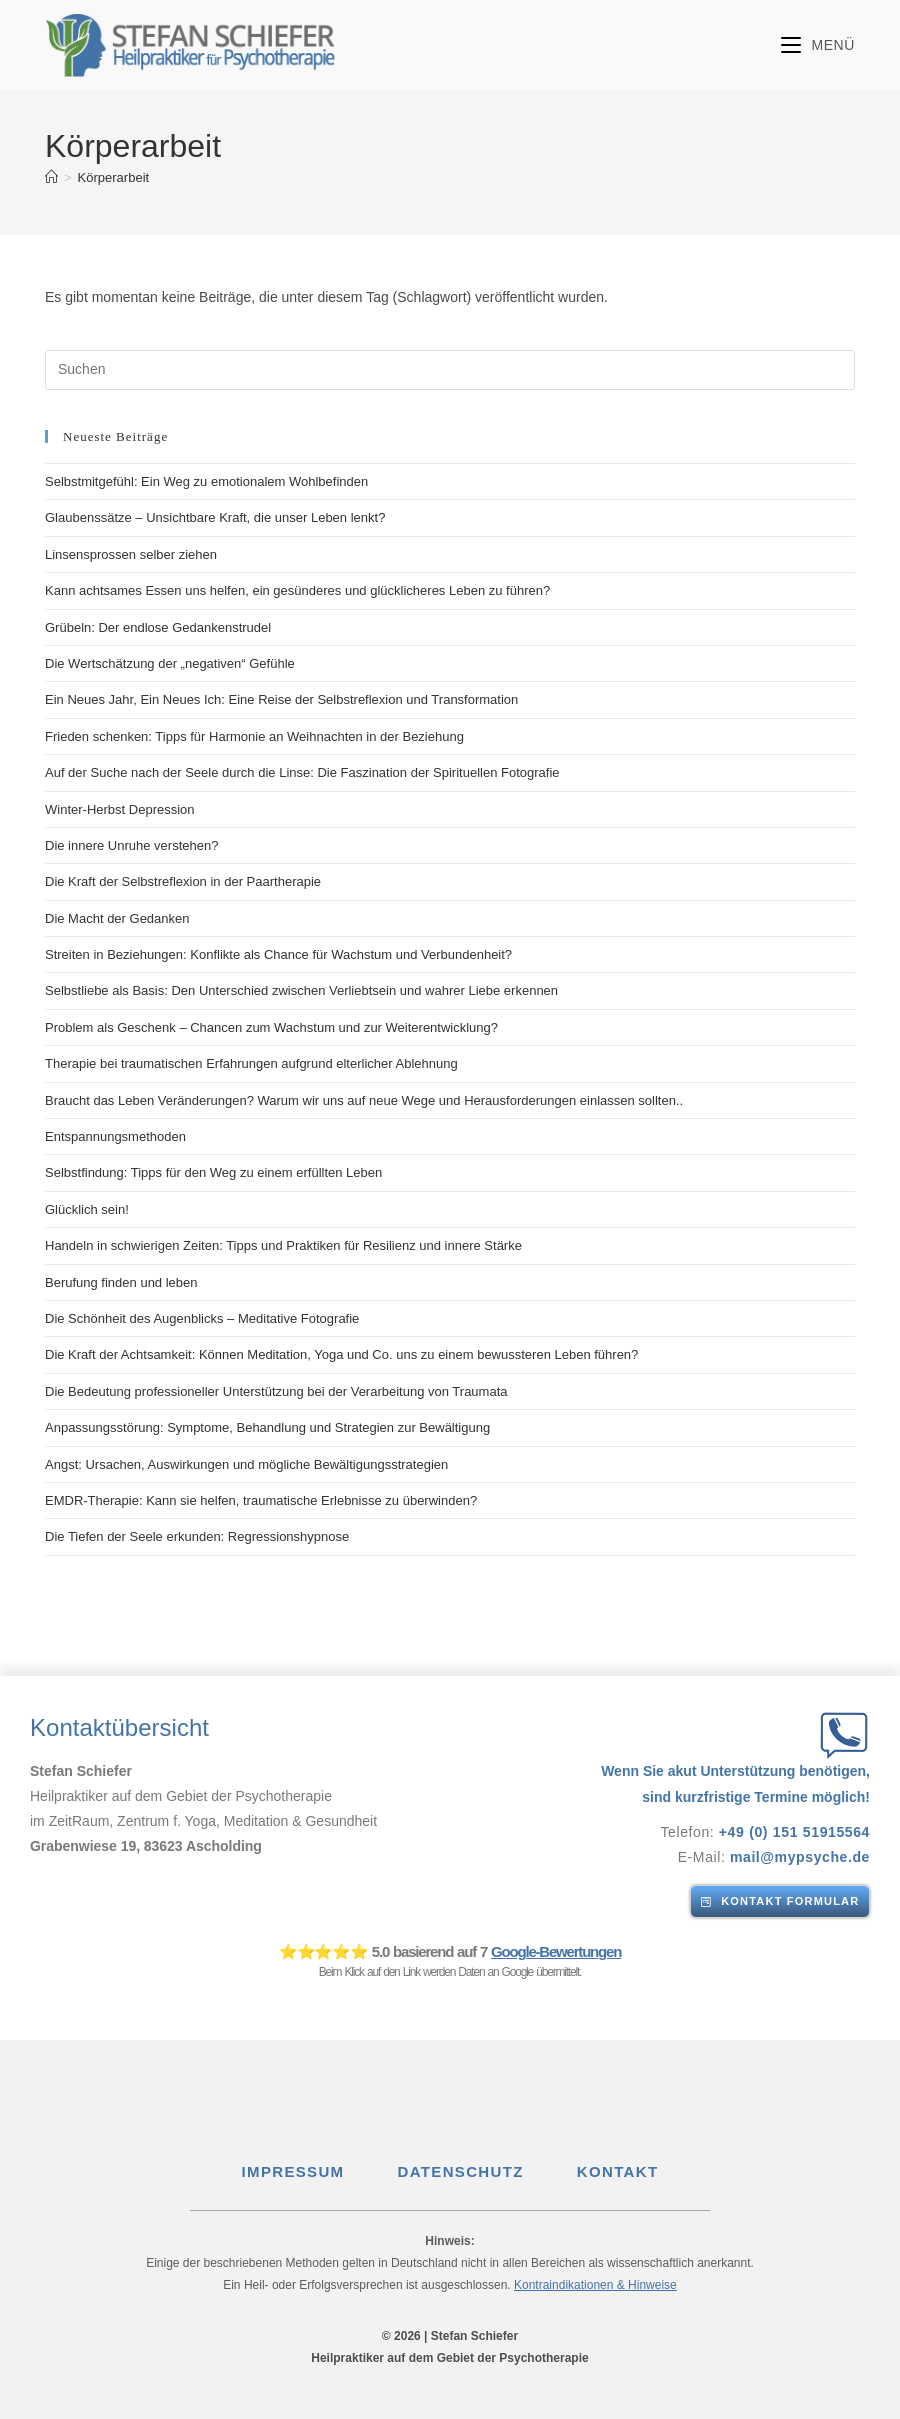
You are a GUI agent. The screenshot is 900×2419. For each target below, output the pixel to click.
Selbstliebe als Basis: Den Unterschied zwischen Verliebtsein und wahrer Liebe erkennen (301, 990)
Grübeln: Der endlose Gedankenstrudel (158, 627)
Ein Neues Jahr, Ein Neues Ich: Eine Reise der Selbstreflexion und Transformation (281, 699)
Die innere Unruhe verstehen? (131, 845)
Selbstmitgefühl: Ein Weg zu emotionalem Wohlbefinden (206, 481)
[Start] (51, 177)
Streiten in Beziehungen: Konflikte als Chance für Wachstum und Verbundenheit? (278, 954)
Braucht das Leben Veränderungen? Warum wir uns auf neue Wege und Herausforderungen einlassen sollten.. (364, 1100)
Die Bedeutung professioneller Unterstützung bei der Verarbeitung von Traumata (276, 1391)
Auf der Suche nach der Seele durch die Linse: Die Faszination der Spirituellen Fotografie (302, 772)
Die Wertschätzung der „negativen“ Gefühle (170, 663)
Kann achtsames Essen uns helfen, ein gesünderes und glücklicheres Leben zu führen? (297, 590)
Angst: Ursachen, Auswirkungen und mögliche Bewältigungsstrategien (246, 1464)
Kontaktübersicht (119, 1727)
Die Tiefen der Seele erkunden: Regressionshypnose (197, 1536)
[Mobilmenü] (818, 45)
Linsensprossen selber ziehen (131, 554)
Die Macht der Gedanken (117, 918)
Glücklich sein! (87, 1209)
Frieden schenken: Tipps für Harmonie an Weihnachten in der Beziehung (254, 736)
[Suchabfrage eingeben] (450, 370)
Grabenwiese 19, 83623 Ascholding (146, 1846)
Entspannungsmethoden (115, 1136)
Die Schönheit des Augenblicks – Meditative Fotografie (202, 1318)
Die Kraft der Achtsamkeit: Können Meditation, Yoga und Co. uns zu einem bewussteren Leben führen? (341, 1354)
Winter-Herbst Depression (120, 809)
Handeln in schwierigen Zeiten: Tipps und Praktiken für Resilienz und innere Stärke (283, 1245)
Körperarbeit (114, 177)
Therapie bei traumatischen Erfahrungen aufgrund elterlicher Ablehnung (251, 1063)
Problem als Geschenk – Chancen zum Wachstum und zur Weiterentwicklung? (271, 1027)
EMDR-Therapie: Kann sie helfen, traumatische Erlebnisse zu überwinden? (261, 1500)
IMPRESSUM (317, 2171)
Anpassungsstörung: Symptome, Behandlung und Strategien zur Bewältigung (267, 1427)
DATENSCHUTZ (489, 2171)
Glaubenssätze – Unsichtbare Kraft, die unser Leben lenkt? (215, 517)
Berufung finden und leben (121, 1282)
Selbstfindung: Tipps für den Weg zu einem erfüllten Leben (213, 1172)
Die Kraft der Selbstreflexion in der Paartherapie (183, 881)
